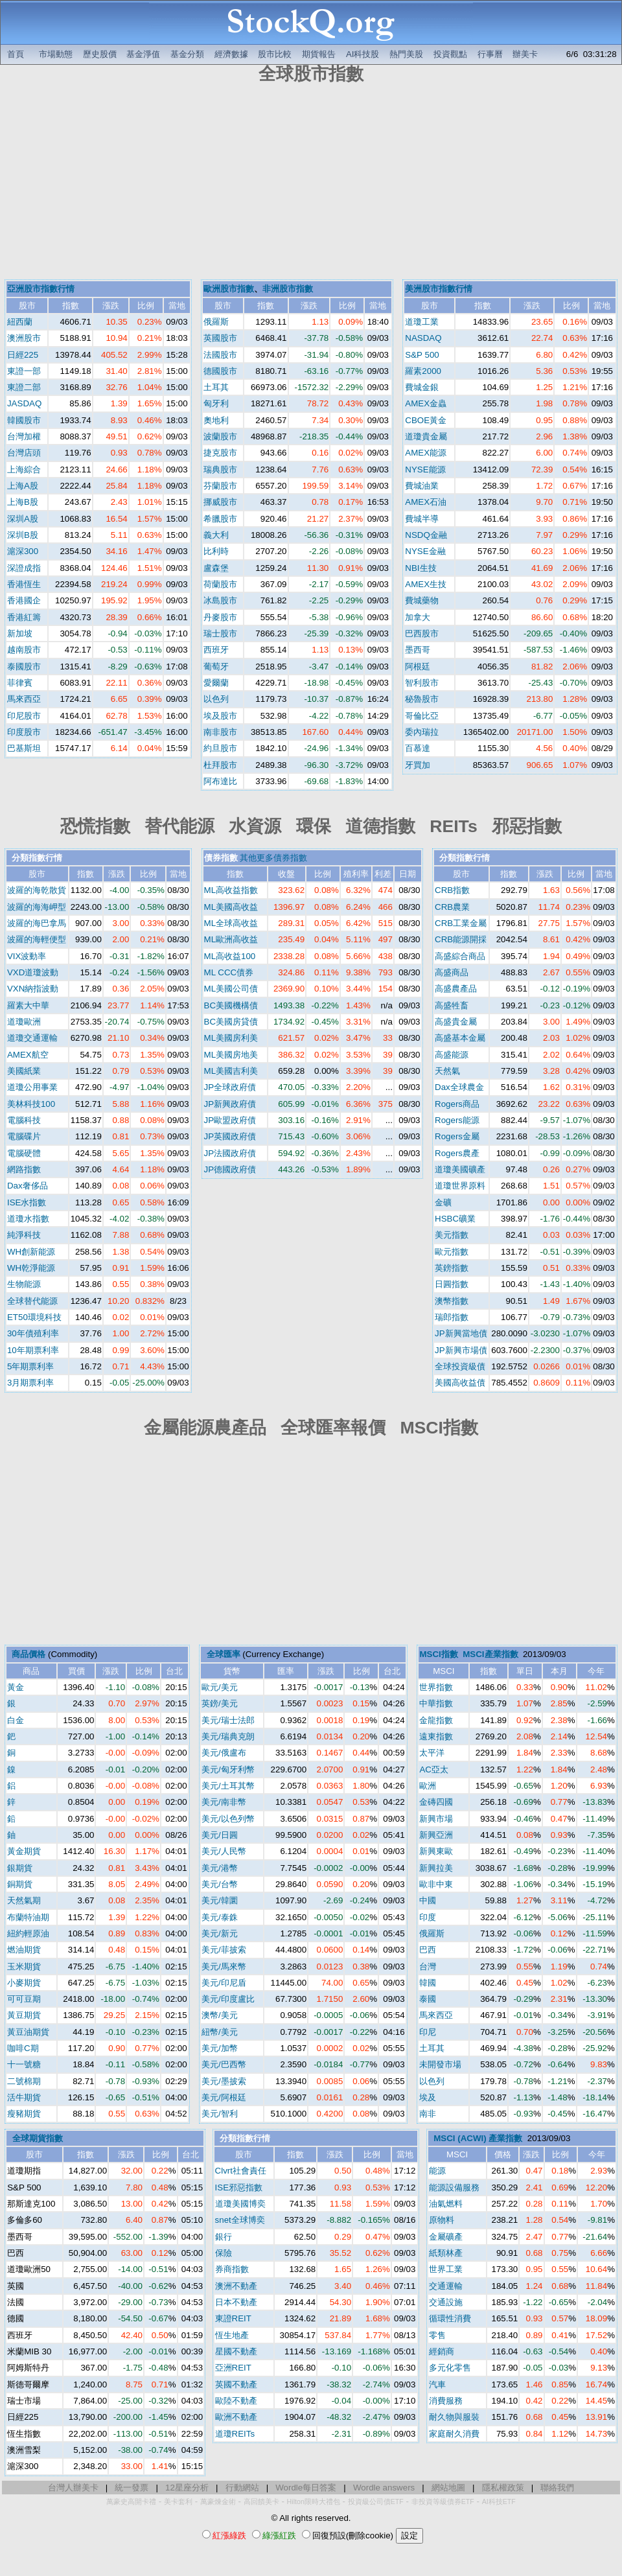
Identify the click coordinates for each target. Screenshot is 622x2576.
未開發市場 (440, 2064)
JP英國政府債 (230, 1136)
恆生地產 (232, 2335)
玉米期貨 (24, 1966)
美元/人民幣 (224, 1851)
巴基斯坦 (24, 748)
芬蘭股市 (220, 486)
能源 (437, 2171)
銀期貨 (19, 1868)
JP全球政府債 (230, 1087)
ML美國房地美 (231, 1055)
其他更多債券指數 (273, 858)
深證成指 (24, 568)
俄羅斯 (216, 322)
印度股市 (24, 732)
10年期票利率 (33, 1350)
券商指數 (232, 2269)
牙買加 (417, 765)
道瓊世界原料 (460, 1185)
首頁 (15, 54)
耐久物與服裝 (454, 2417)
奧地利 (216, 420)
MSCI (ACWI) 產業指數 (477, 2138)
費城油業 (422, 486)
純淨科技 (24, 1235)
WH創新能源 (31, 1252)
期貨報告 (319, 54)
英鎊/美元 (220, 1703)
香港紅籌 (24, 617)
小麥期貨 (24, 1983)
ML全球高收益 (231, 923)
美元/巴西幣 (224, 2064)
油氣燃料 (446, 2204)
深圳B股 (22, 535)
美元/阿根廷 (224, 2097)
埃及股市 (220, 716)
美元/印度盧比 (228, 1999)
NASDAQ (423, 338)
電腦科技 (24, 1120)
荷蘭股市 (220, 584)
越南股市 (24, 650)
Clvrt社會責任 (240, 2171)
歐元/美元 (220, 1687)
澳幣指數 (451, 1301)
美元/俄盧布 (224, 1753)
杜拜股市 (220, 765)
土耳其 (216, 387)
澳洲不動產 (236, 2286)
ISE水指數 (26, 1202)
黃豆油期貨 (28, 2032)
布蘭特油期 (28, 1917)
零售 (437, 2335)
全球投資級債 (460, 1366)
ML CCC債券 (229, 972)
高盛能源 (451, 1055)
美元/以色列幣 (228, 1819)
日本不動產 (236, 2302)
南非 (427, 2113)
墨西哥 (417, 650)
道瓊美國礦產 (460, 1169)
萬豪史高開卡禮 (131, 2501)
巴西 (427, 1950)
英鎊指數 (451, 1268)
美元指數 (451, 1235)
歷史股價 (100, 54)
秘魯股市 (422, 699)
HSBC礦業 (455, 1219)
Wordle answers (384, 2487)
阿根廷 (417, 666)
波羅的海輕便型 (36, 939)
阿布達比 (220, 781)
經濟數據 (231, 54)
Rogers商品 (457, 1104)
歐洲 (427, 1786)
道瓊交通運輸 (32, 1038)
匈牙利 (216, 403)
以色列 (216, 699)
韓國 (427, 1983)
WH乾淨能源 (31, 1268)
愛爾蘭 (216, 683)
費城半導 (422, 519)
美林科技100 (31, 1104)
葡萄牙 (216, 666)
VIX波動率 (26, 956)
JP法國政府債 (230, 1153)
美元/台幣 (220, 1884)
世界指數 (436, 1687)
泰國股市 (24, 666)
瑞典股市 (220, 469)
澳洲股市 (24, 338)
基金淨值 (143, 54)
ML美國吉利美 (231, 1071)
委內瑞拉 (422, 732)
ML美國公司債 (231, 988)
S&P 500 (422, 355)
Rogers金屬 (457, 1136)
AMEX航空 (28, 1055)
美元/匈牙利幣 (228, 1769)
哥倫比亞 (422, 716)
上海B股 (22, 502)
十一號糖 (24, 2064)
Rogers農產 (457, 1153)
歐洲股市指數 (228, 289)
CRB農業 (452, 907)
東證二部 (24, 387)
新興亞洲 (436, 1835)
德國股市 (220, 371)
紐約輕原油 (28, 1933)
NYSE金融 (425, 551)
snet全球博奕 (240, 2220)
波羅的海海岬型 (36, 907)
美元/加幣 (220, 2048)
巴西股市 (422, 633)
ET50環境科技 (34, 1317)
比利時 (216, 551)
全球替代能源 (32, 1301)
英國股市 (220, 338)
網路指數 (24, 1169)
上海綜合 (24, 469)
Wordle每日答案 (305, 2487)
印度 (427, 1917)
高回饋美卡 (261, 2501)
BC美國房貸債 (231, 1022)
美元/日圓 (220, 1835)
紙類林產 (446, 2253)
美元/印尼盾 (224, 1983)
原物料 (441, 2220)
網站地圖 (448, 2487)
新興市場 (436, 1819)
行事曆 (490, 54)
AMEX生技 (425, 584)
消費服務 (446, 2401)
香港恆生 (24, 584)
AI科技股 (363, 54)
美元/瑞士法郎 (228, 1720)
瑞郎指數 (451, 1317)
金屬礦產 (446, 2237)
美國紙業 (24, 1071)
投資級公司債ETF (376, 2501)
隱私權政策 (503, 2487)
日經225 (22, 355)
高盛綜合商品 (460, 956)
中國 (427, 1900)
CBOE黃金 (425, 420)
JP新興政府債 (230, 1104)
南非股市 (220, 732)
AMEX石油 (425, 502)
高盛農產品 (456, 988)
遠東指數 (436, 1736)
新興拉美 (436, 1868)
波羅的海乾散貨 (36, 890)
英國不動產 (236, 2384)
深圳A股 (22, 519)
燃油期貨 (24, 1950)
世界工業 (446, 2269)
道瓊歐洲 (24, 1022)
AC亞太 (433, 1769)
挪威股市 (220, 502)
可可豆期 (24, 1999)
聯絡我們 (557, 2487)
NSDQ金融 (426, 535)
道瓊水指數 (28, 1219)
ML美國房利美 (231, 1038)
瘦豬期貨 (24, 2113)
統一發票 (131, 2487)
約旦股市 (220, 748)
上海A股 (22, 486)
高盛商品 (451, 972)
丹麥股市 (220, 617)
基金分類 (187, 54)
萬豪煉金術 (218, 2501)
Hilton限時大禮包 (313, 2501)
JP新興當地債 (461, 1333)
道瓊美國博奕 (240, 2204)
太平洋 (431, 1753)
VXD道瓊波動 (32, 972)
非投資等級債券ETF (442, 2501)
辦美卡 (525, 54)
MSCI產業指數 (490, 1654)
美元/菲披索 (224, 1950)
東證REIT (233, 2318)
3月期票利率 (30, 1382)
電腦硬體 (24, 1153)
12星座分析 (187, 2487)
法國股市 (220, 355)
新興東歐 (436, 1851)
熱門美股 (406, 54)
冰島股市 (220, 600)
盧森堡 (216, 568)
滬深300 (22, 551)
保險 (223, 2253)
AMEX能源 (425, 453)
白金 (15, 1720)
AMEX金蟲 (425, 403)
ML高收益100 (230, 956)
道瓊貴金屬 (426, 436)
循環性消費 (450, 2318)
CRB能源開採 (461, 939)
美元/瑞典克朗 (228, 1736)
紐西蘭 (19, 322)
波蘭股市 (220, 436)
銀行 (223, 2237)
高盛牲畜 (451, 1005)
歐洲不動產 (236, 2417)
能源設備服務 (454, 2187)
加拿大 (417, 617)
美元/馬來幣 (224, 1966)
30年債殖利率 (33, 1333)
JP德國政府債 (230, 1169)
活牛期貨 (24, 2097)
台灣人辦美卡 (73, 2487)
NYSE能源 (425, 469)
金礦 (443, 1202)
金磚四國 (436, 1802)
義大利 (216, 535)
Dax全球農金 (459, 1087)
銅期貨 (19, 1884)
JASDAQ (24, 403)
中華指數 (436, 1703)
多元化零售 (450, 2368)
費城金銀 (422, 387)
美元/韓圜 (220, 1900)
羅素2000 (423, 371)
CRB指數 (452, 890)
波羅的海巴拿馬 (36, 923)
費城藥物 (422, 600)
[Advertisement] (311, 183)
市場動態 (56, 54)
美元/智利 (220, 2113)
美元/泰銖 (220, 1917)
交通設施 (446, 2302)
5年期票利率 (30, 1366)
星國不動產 (236, 2351)
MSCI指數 (438, 1654)
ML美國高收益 (231, 907)
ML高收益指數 (231, 890)
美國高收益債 (460, 1382)
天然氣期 (24, 1900)
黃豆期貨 (24, 2015)
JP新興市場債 (461, 1350)
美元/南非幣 (224, 1802)
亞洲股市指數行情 (41, 289)
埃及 (427, 2097)
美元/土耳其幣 (228, 1786)
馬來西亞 (24, 699)
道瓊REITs (235, 2434)
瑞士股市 (220, 633)
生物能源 (24, 1284)
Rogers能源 (457, 1120)
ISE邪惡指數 (238, 2187)
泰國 (427, 1999)
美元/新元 (220, 1933)
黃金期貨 (24, 1851)
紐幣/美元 (220, 2032)
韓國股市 (24, 420)
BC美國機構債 (231, 1005)
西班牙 (216, 650)
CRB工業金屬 (461, 923)
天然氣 (447, 1071)
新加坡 (19, 633)
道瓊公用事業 (32, 1087)
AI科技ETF (499, 2501)
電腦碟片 (24, 1136)
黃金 (15, 1687)
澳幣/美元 (220, 2015)
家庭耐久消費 (454, 2434)
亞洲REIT (233, 2368)
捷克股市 (220, 453)
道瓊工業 (422, 322)
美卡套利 (178, 2501)
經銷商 (441, 2351)
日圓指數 (451, 1284)
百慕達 (417, 748)
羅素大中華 (28, 1005)
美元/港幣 (220, 1868)
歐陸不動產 (236, 2401)
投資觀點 (450, 54)
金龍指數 (436, 1720)
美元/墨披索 (224, 2081)
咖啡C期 (23, 2048)
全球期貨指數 (37, 2138)
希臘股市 (220, 519)
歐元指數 (451, 1252)
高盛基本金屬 (460, 1038)
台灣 (427, 1966)
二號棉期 (24, 2081)
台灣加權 (24, 436)
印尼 (427, 2032)
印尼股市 (24, 716)
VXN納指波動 (32, 988)
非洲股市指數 (287, 289)
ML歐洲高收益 (231, 939)
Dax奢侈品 (27, 1185)
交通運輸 (446, 2286)
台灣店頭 (24, 453)
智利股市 (422, 683)
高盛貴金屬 (456, 1022)
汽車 (437, 2384)
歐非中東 (436, 1884)
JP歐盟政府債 (230, 1120)
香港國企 (24, 600)
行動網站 (242, 2487)
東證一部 (24, 371)
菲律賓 (19, 683)
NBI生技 (420, 568)
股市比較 (275, 54)
